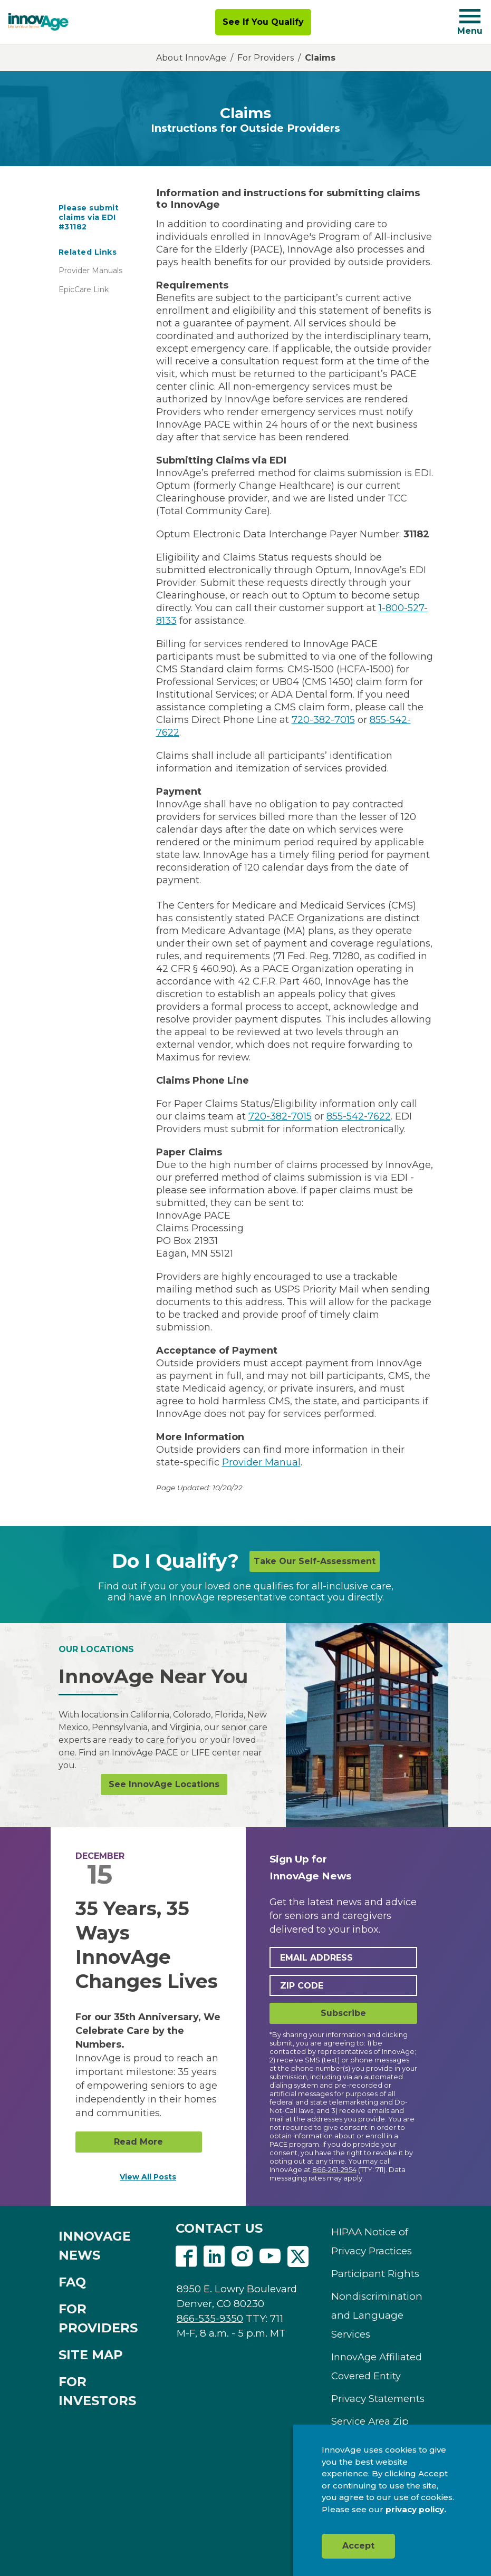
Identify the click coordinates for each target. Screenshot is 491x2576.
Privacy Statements (378, 2398)
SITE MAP (91, 2354)
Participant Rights (375, 2274)
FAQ (72, 2282)
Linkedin (214, 2256)
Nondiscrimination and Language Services (376, 2315)
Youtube (270, 2256)
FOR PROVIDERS (98, 2318)
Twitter (298, 2256)
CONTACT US (219, 2228)
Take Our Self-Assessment (315, 1561)
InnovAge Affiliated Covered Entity (376, 2366)
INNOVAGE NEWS (95, 2245)
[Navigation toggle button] (469, 16)
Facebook (186, 2256)
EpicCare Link (84, 289)
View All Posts (148, 2177)
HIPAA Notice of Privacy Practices (371, 2241)
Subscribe (343, 2013)
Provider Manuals (90, 270)
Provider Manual (261, 1462)
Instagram (242, 2256)
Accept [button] (358, 2546)
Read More (138, 2142)
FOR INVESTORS (97, 2391)
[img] (38, 22)
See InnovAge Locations (164, 1784)
